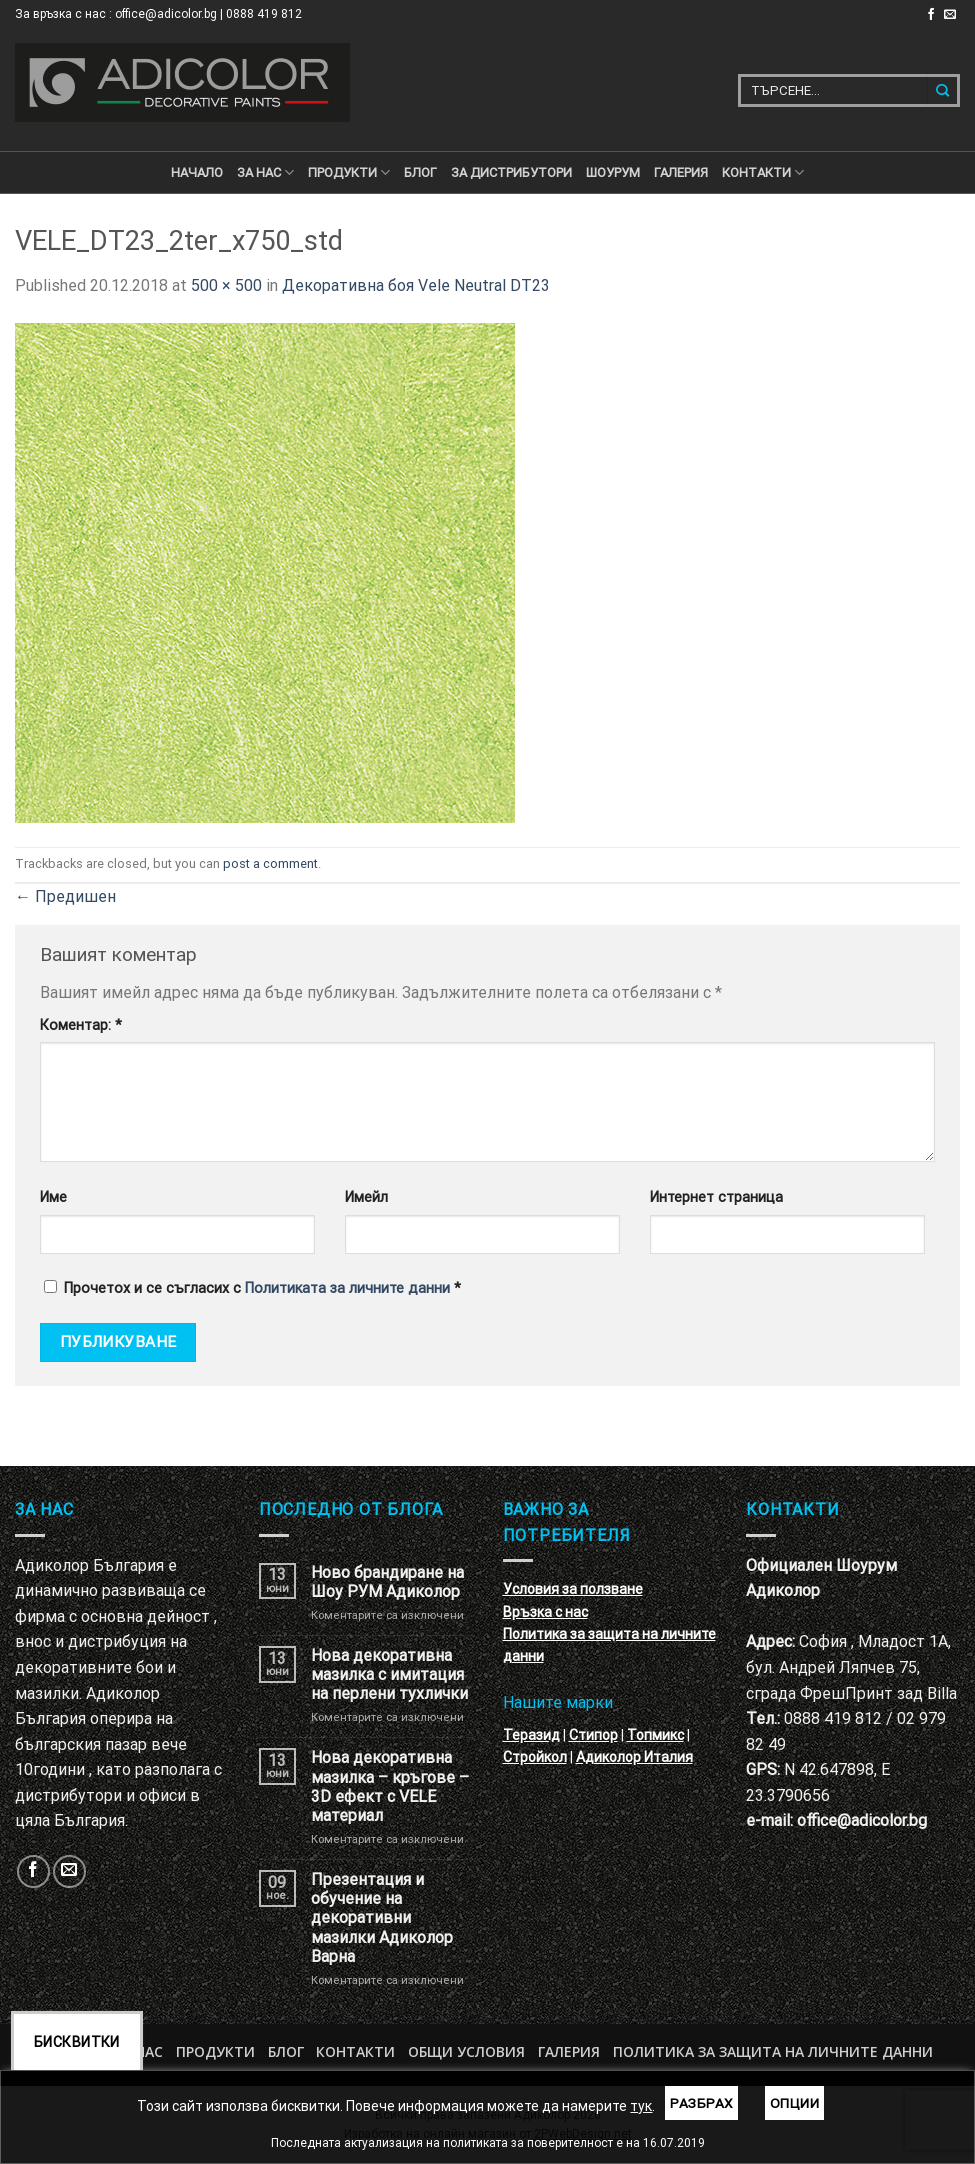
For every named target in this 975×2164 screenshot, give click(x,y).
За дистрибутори (511, 172)
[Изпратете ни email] (950, 15)
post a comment (270, 863)
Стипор (593, 1735)
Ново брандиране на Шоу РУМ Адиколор (387, 1582)
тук (641, 2106)
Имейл (366, 1197)
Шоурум (613, 172)
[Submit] (943, 90)
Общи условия (466, 2051)
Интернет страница (716, 1197)
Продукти (215, 2051)
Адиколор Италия (634, 1757)
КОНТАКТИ (763, 172)
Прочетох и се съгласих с (252, 1288)
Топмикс (655, 1735)
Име (53, 1197)
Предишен (65, 896)
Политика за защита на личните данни (773, 2051)
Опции (794, 2103)
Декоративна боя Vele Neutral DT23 (416, 285)
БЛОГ (420, 172)
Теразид (531, 1735)
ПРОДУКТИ (349, 172)
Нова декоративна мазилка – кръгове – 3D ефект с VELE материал (390, 1786)
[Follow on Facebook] (931, 15)
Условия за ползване (573, 1589)
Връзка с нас (545, 1612)
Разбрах (701, 2103)
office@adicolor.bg (862, 1820)
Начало (197, 172)
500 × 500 (226, 285)
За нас (265, 172)
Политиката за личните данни (347, 1288)
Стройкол (535, 1757)
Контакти (355, 2051)
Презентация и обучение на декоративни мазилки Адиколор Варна (382, 1918)
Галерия (681, 172)
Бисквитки (77, 2042)
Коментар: (81, 1025)
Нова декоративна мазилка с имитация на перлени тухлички (389, 1674)
